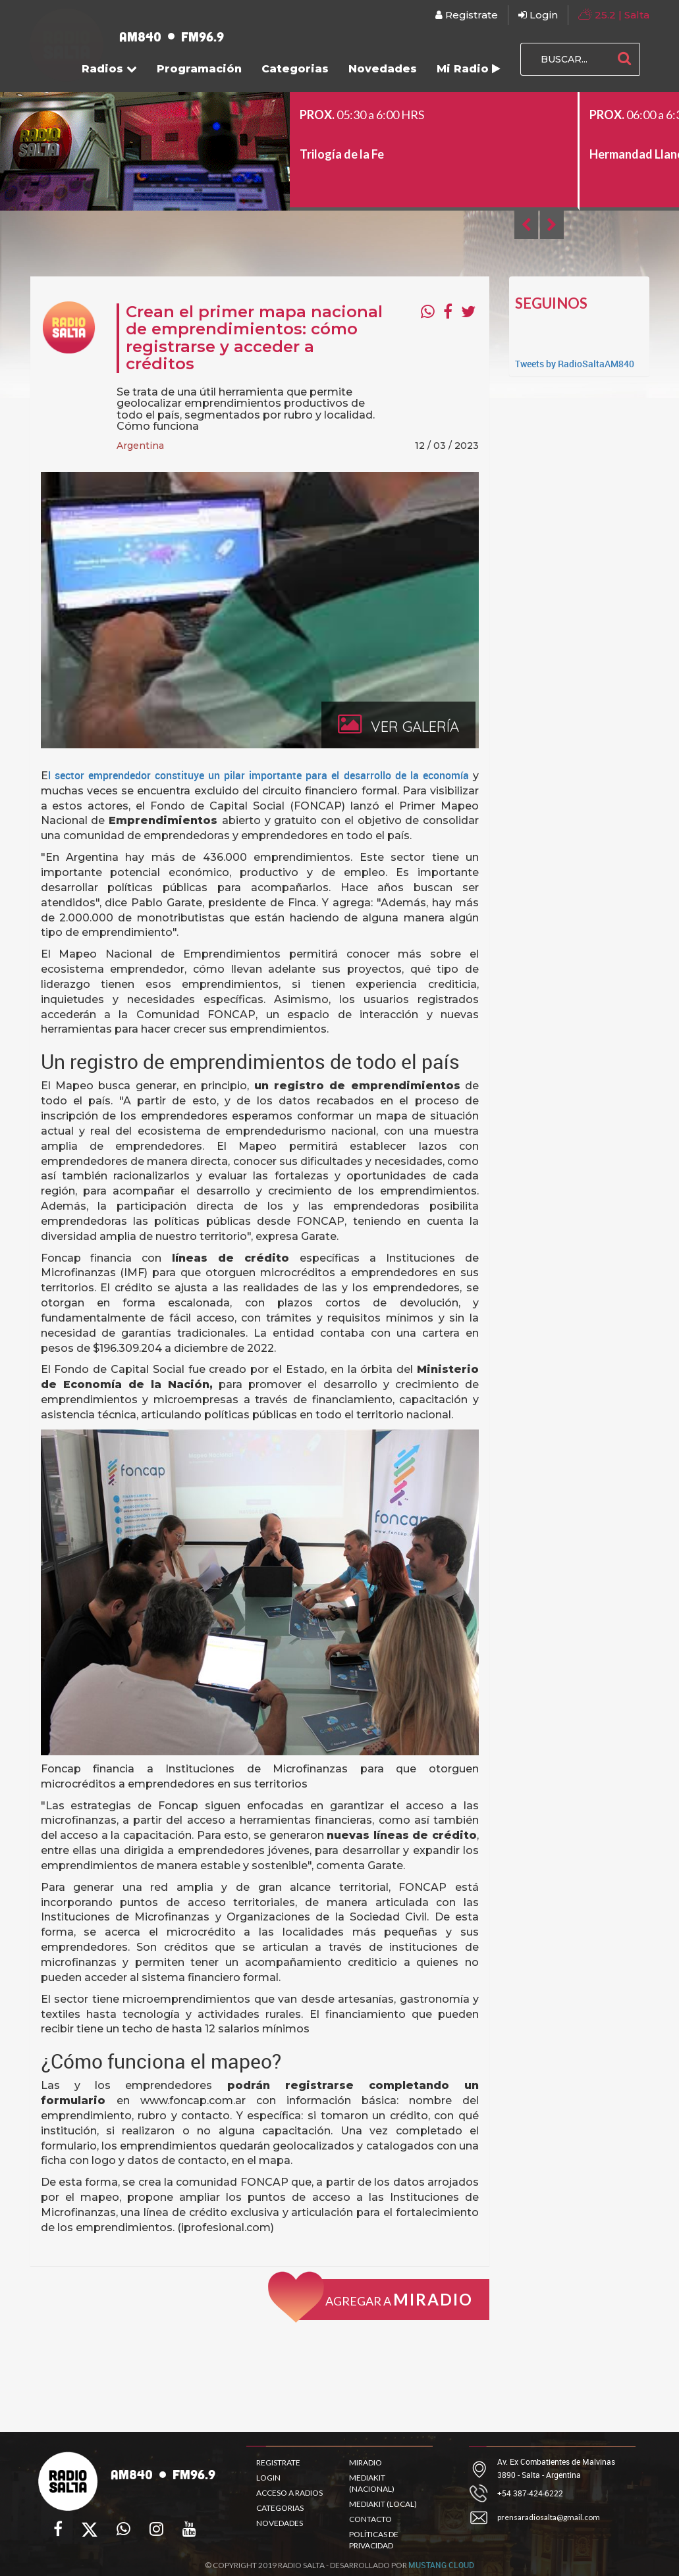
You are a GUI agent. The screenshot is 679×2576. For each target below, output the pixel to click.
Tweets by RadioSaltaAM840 (574, 363)
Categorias (295, 69)
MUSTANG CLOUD (441, 2570)
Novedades (382, 69)
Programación (199, 69)
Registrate (466, 15)
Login (538, 15)
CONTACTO (370, 2519)
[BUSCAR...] (565, 59)
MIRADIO (365, 2462)
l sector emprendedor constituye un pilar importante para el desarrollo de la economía (261, 775)
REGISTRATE (278, 2462)
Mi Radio (469, 69)
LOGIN (268, 2478)
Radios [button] (109, 69)
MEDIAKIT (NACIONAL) (371, 2483)
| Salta (613, 14)
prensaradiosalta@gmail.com (548, 2517)
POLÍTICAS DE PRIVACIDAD (373, 2539)
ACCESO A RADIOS (289, 2493)
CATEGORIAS (280, 2508)
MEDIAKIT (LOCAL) (383, 2504)
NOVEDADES (279, 2523)
